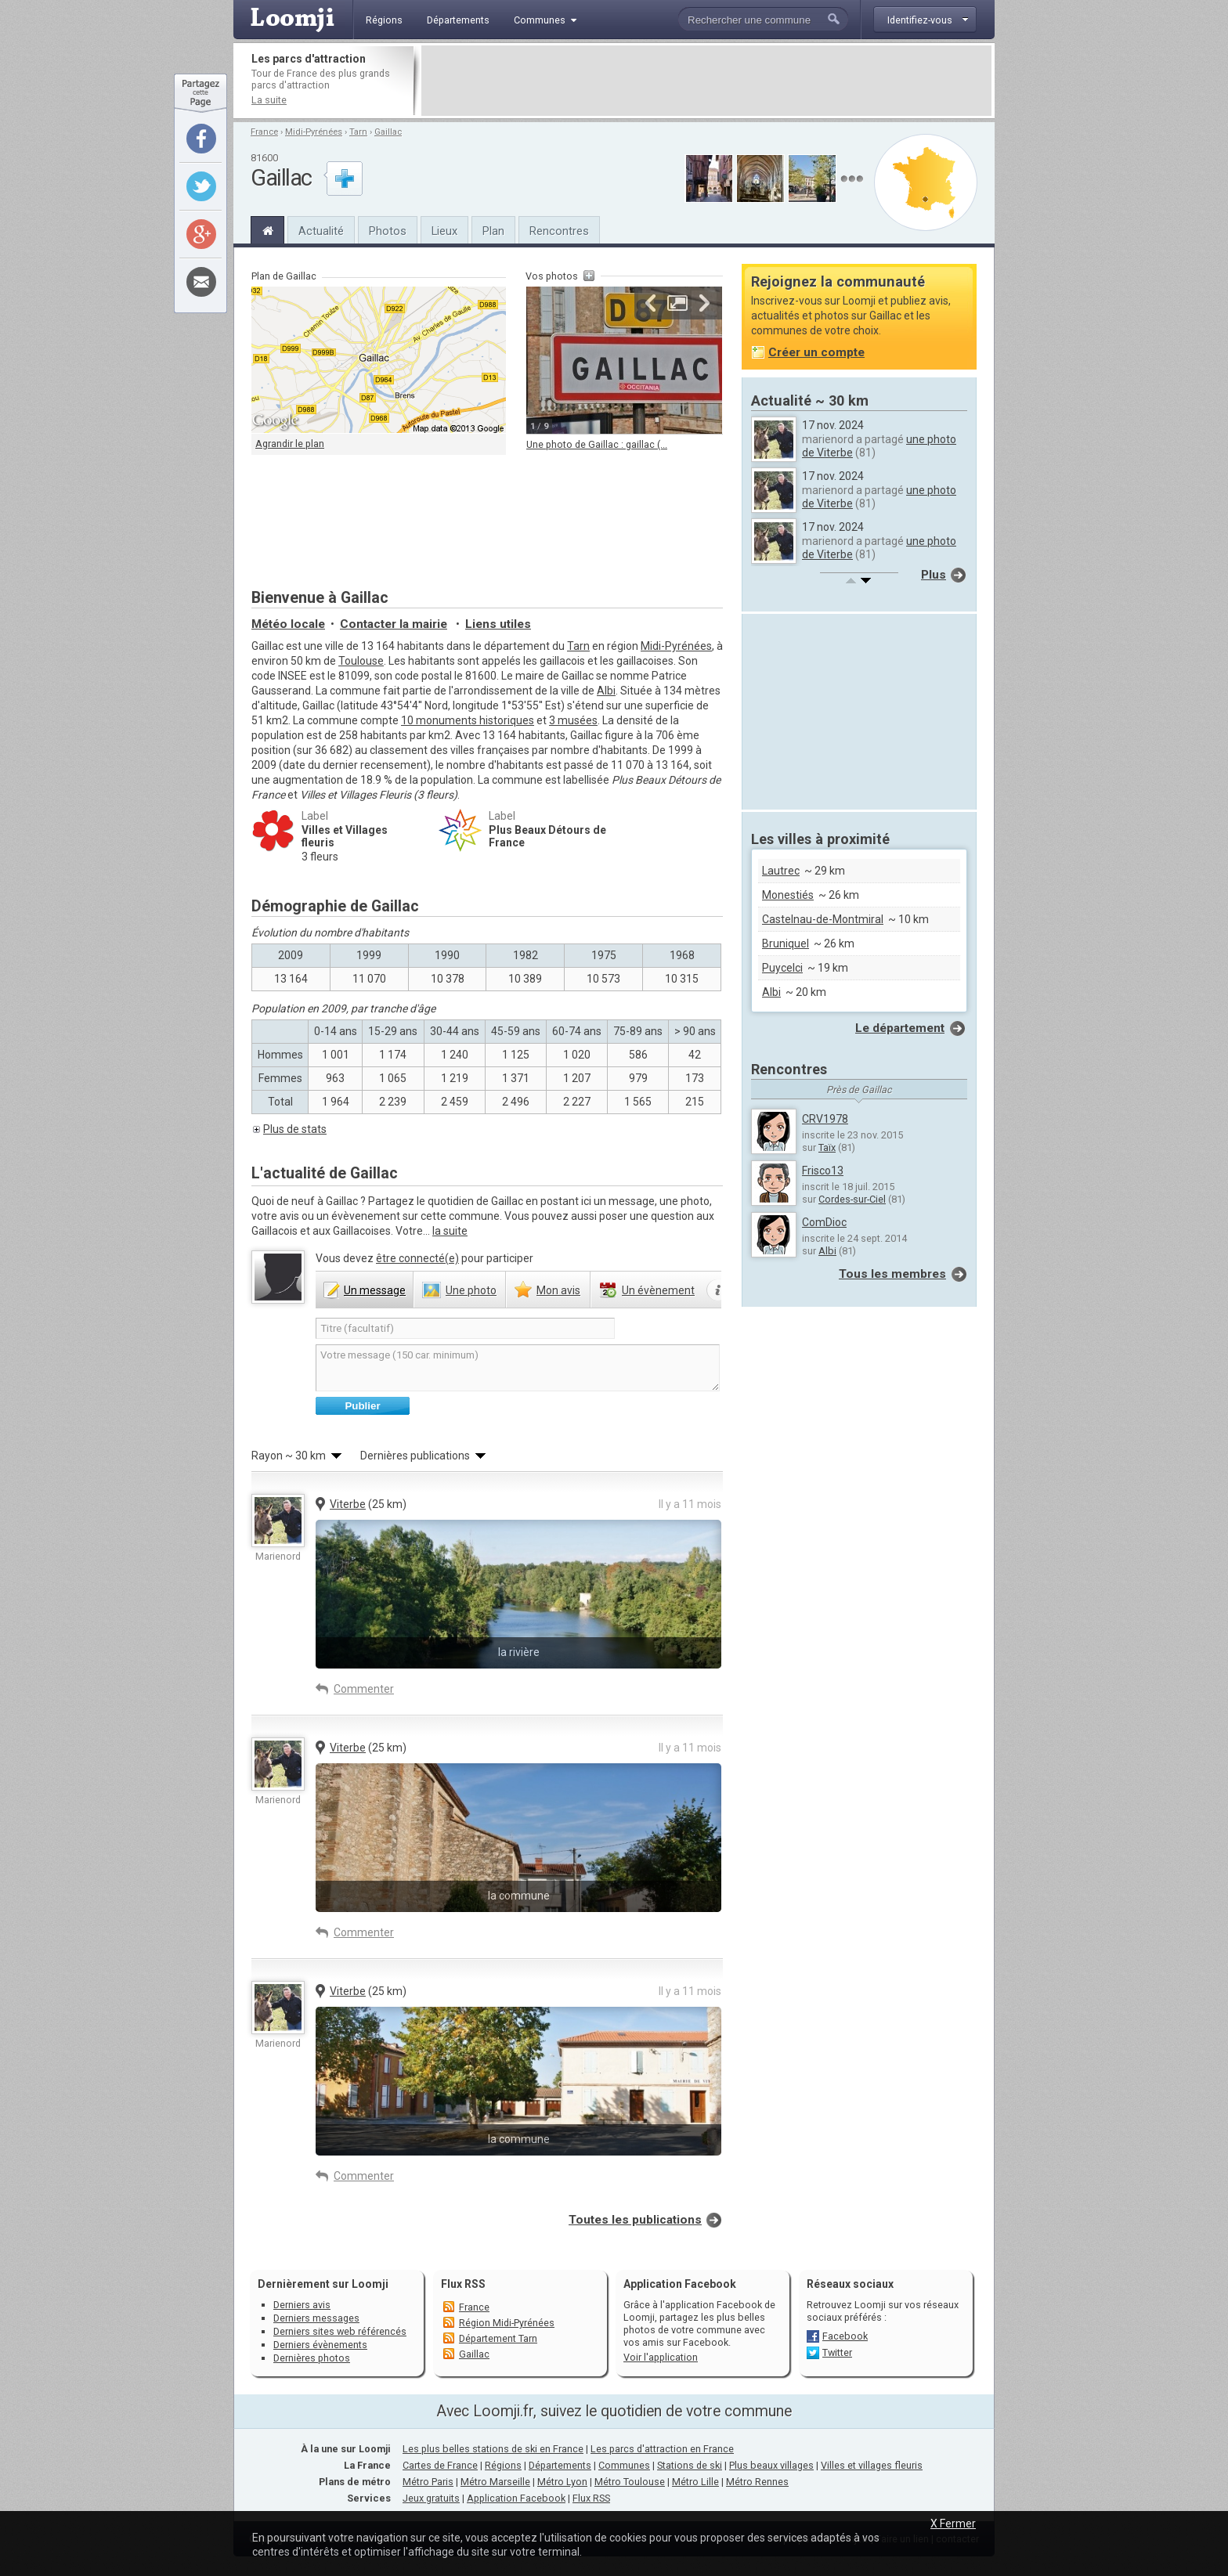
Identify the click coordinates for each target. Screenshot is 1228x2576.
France (264, 132)
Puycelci (782, 967)
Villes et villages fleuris (872, 2465)
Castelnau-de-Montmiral (822, 919)
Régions (503, 2465)
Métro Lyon (562, 2482)
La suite (269, 100)
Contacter (393, 624)
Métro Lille (695, 2482)
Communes (624, 2465)
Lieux (444, 231)
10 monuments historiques (467, 720)
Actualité (321, 231)
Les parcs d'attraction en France (662, 2449)
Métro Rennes (757, 2482)
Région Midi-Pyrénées (506, 2323)
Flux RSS (463, 2284)
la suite (450, 1231)
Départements (560, 2465)
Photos (387, 231)
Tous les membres (892, 1274)
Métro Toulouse (629, 2482)
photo (471, 1290)
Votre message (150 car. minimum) (518, 1367)
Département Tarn (498, 2338)
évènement (658, 1290)
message (375, 1290)
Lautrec (781, 870)
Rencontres (559, 231)
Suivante (704, 303)
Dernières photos (311, 2358)
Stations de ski (689, 2465)
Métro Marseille (495, 2482)
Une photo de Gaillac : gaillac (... (596, 444)
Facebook (845, 2336)
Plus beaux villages (771, 2465)
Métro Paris (428, 2482)
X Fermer (953, 2523)
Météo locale (288, 624)
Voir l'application (660, 2357)
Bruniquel (785, 943)
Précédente (650, 303)
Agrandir (677, 303)
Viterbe (348, 1504)
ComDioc (824, 1222)
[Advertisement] (706, 80)
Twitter (837, 2352)
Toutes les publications (635, 2220)
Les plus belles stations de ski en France (493, 2449)
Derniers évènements (320, 2345)
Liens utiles (498, 624)
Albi (606, 690)
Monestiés (788, 895)
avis (558, 1290)
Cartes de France (440, 2465)
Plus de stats (295, 1129)
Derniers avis (301, 2305)
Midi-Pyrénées (313, 132)
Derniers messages (316, 2318)
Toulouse (361, 661)
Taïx (827, 1147)
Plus (933, 575)
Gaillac (388, 132)
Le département (899, 1028)
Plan (493, 231)
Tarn (358, 132)
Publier (362, 1406)
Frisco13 (822, 1170)
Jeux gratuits (431, 2498)
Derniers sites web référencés (339, 2331)
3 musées (573, 720)
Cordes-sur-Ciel (852, 1199)
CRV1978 (825, 1119)
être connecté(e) (417, 1258)
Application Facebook (516, 2498)
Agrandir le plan (289, 443)
